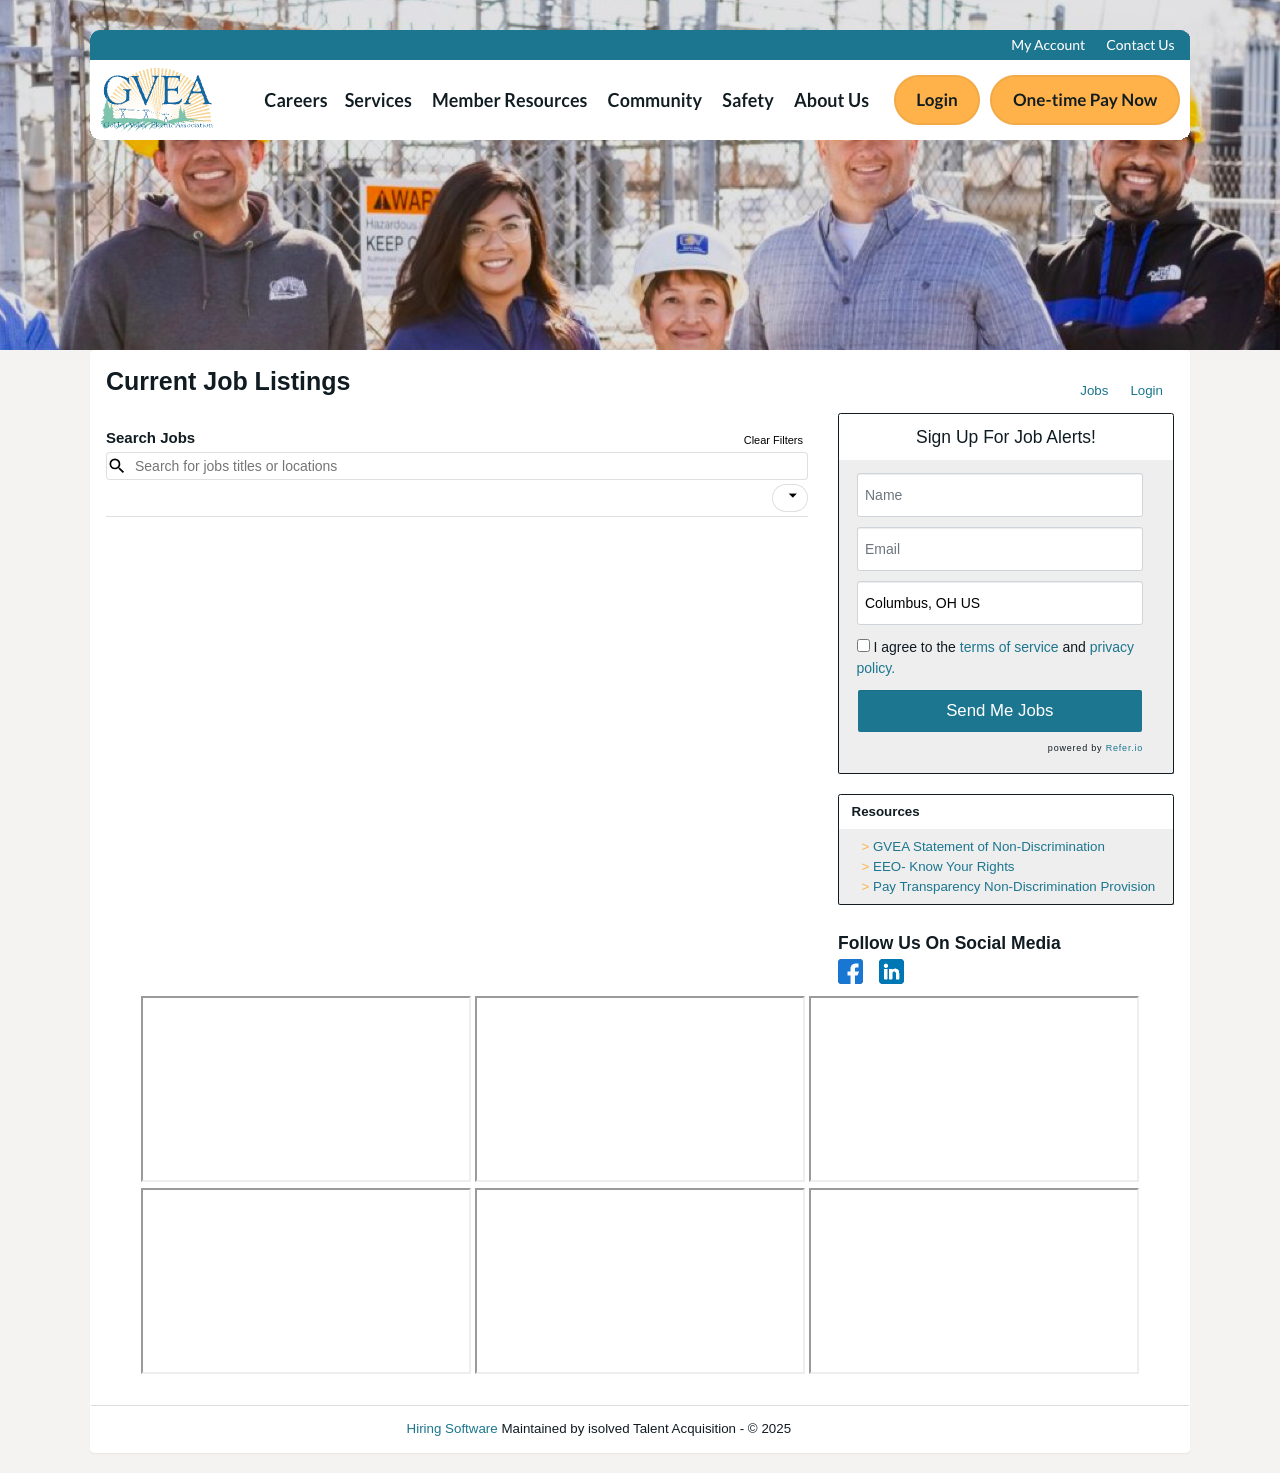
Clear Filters (773, 440)
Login (1146, 390)
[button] (790, 498)
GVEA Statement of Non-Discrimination (989, 846)
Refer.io (1124, 748)
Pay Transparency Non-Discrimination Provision (1014, 886)
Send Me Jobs (999, 710)
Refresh (850, 1428)
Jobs (1094, 390)
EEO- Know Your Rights (944, 866)
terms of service (1009, 647)
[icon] (793, 496)
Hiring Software (452, 1428)
